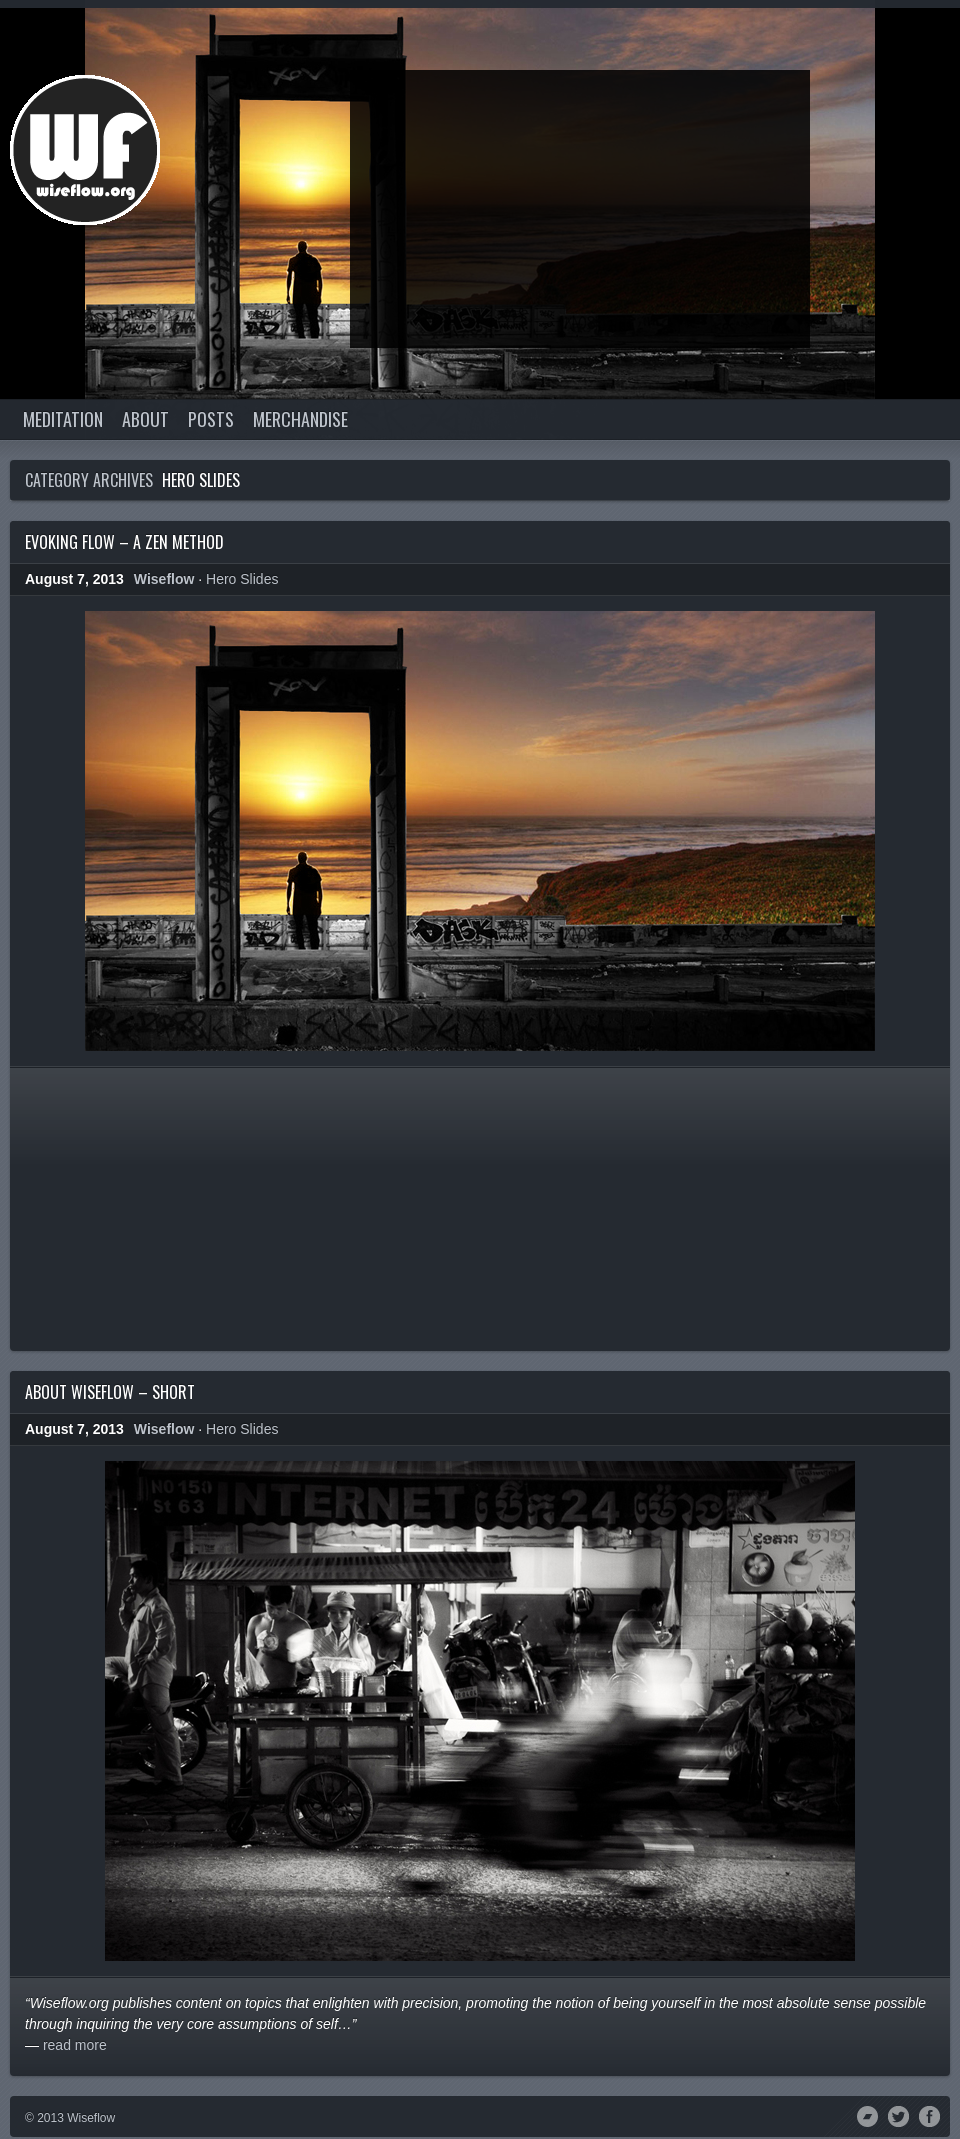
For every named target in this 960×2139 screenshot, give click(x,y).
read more (75, 2045)
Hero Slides (242, 579)
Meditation (63, 419)
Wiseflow (164, 579)
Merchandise (300, 419)
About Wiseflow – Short (110, 1392)
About (145, 419)
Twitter (898, 2115)
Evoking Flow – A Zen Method (124, 542)
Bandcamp (867, 2115)
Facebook (929, 2115)
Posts (211, 419)
